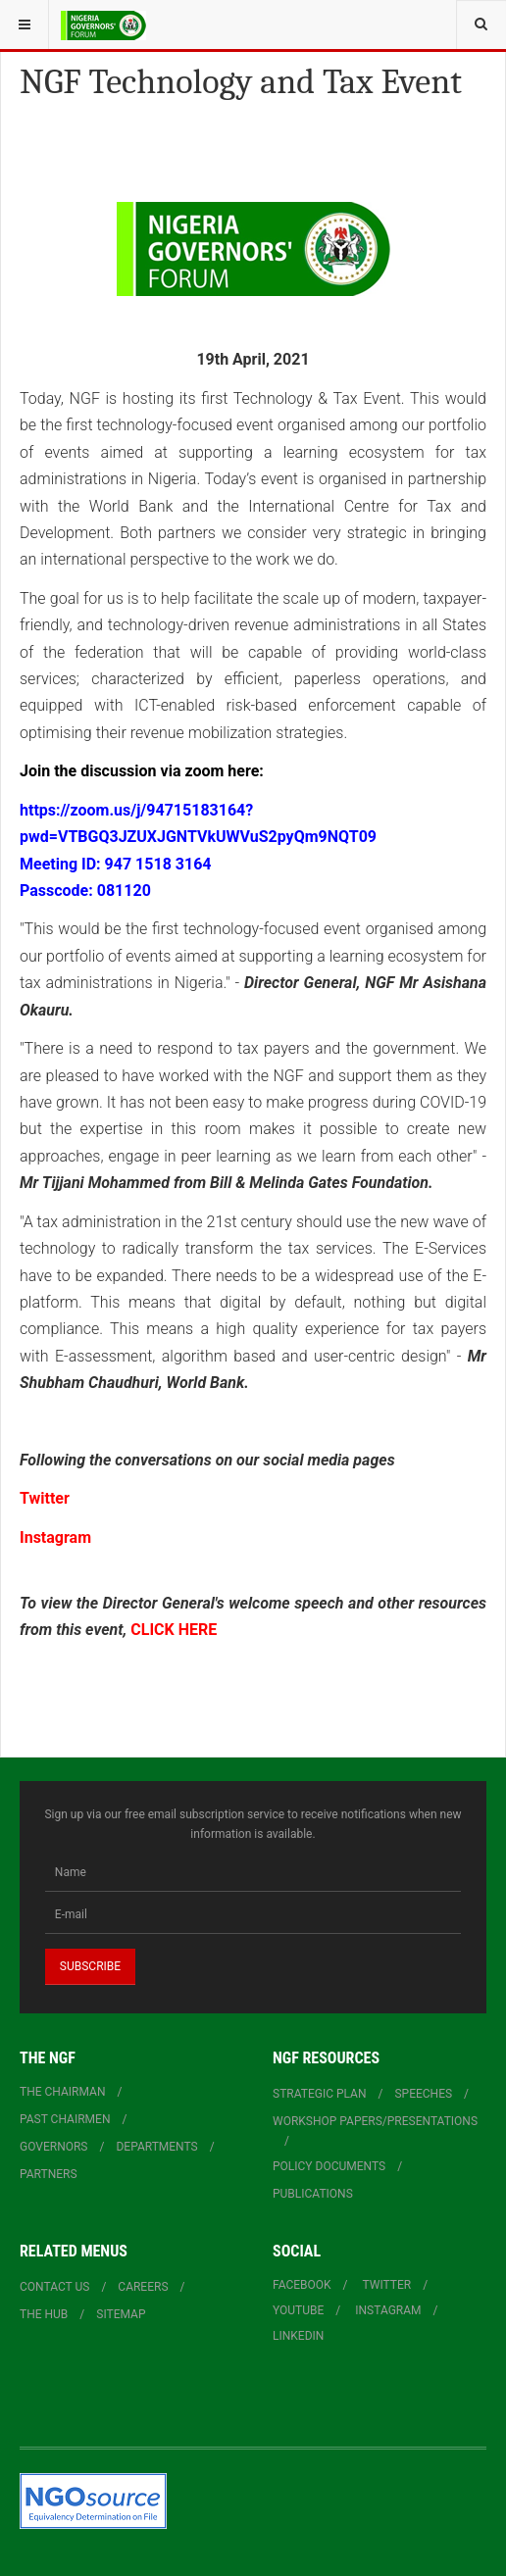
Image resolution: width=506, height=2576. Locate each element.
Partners (48, 2174)
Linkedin (298, 2336)
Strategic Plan (320, 2094)
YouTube (298, 2310)
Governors (54, 2147)
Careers (143, 2287)
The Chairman (62, 2092)
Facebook (302, 2285)
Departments (156, 2147)
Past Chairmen (65, 2119)
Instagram (55, 1537)
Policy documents (329, 2166)
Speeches (423, 2094)
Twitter (45, 1498)
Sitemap (120, 2314)
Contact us (54, 2287)
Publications (313, 2194)
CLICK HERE (173, 1629)
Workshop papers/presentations (375, 2121)
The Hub (44, 2314)
